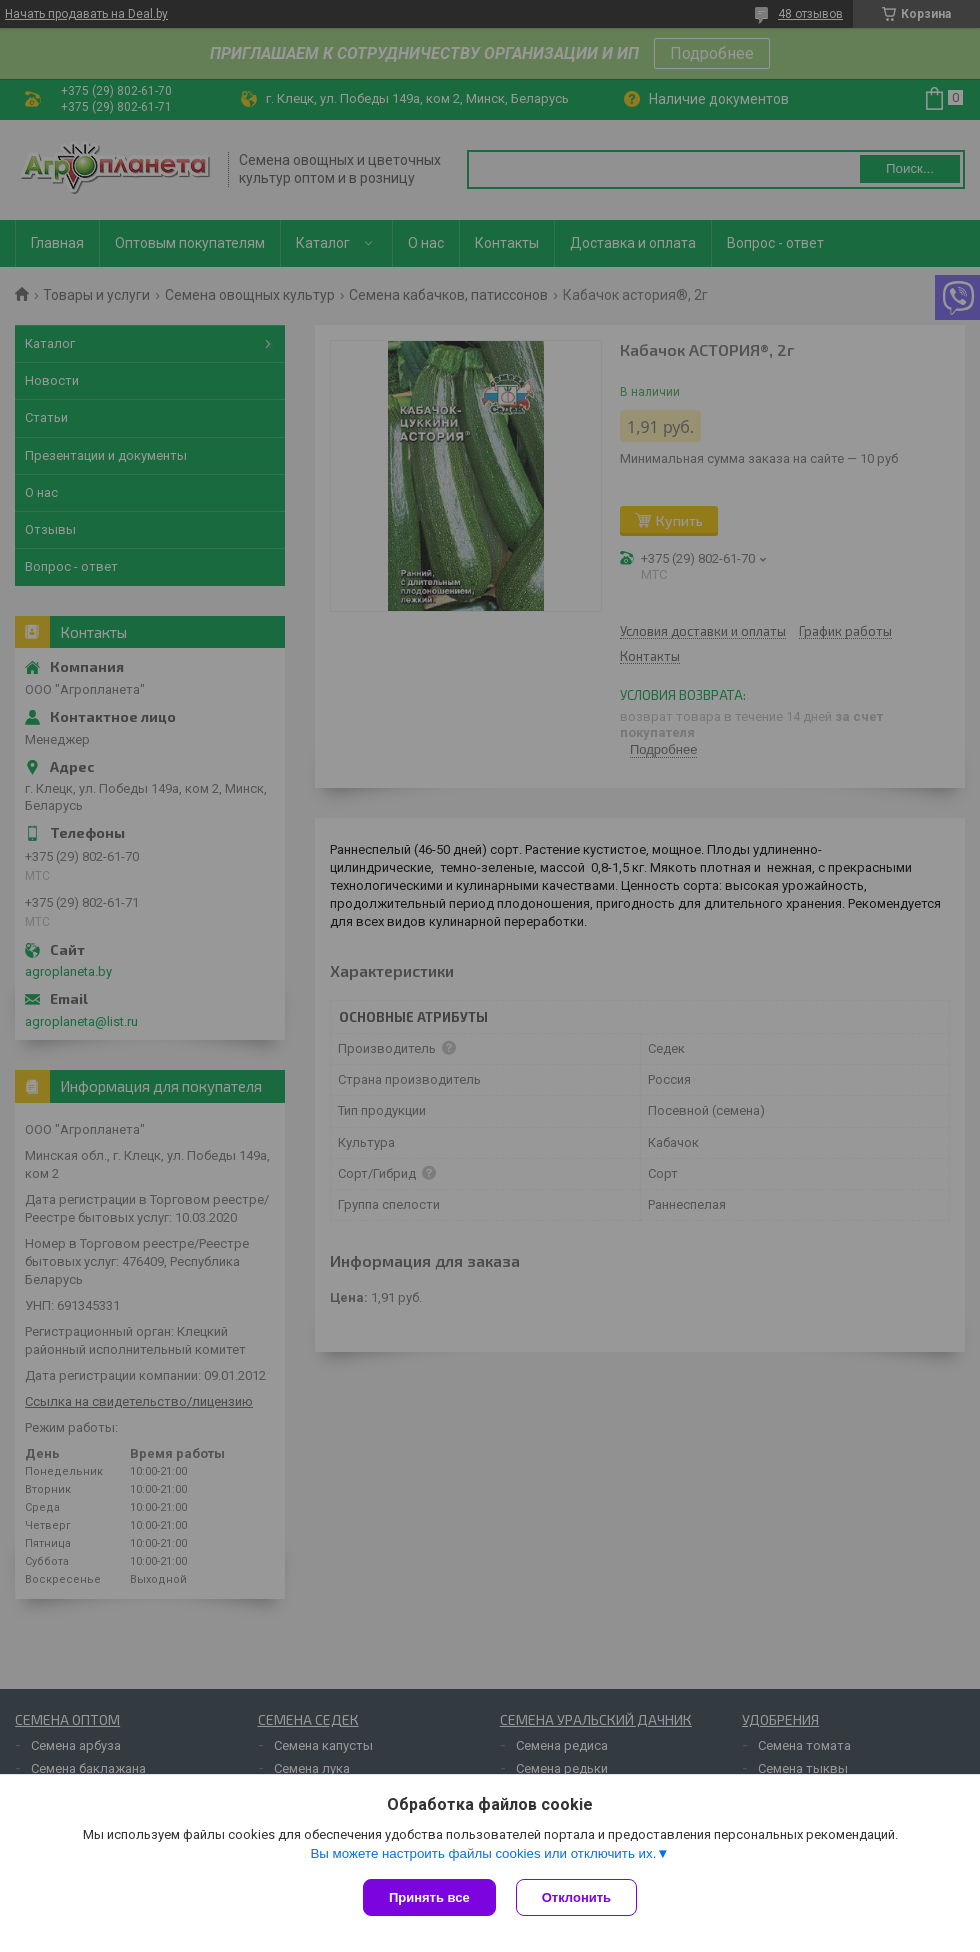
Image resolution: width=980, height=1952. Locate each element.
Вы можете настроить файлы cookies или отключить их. (483, 1853)
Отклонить (576, 1897)
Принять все (429, 1897)
